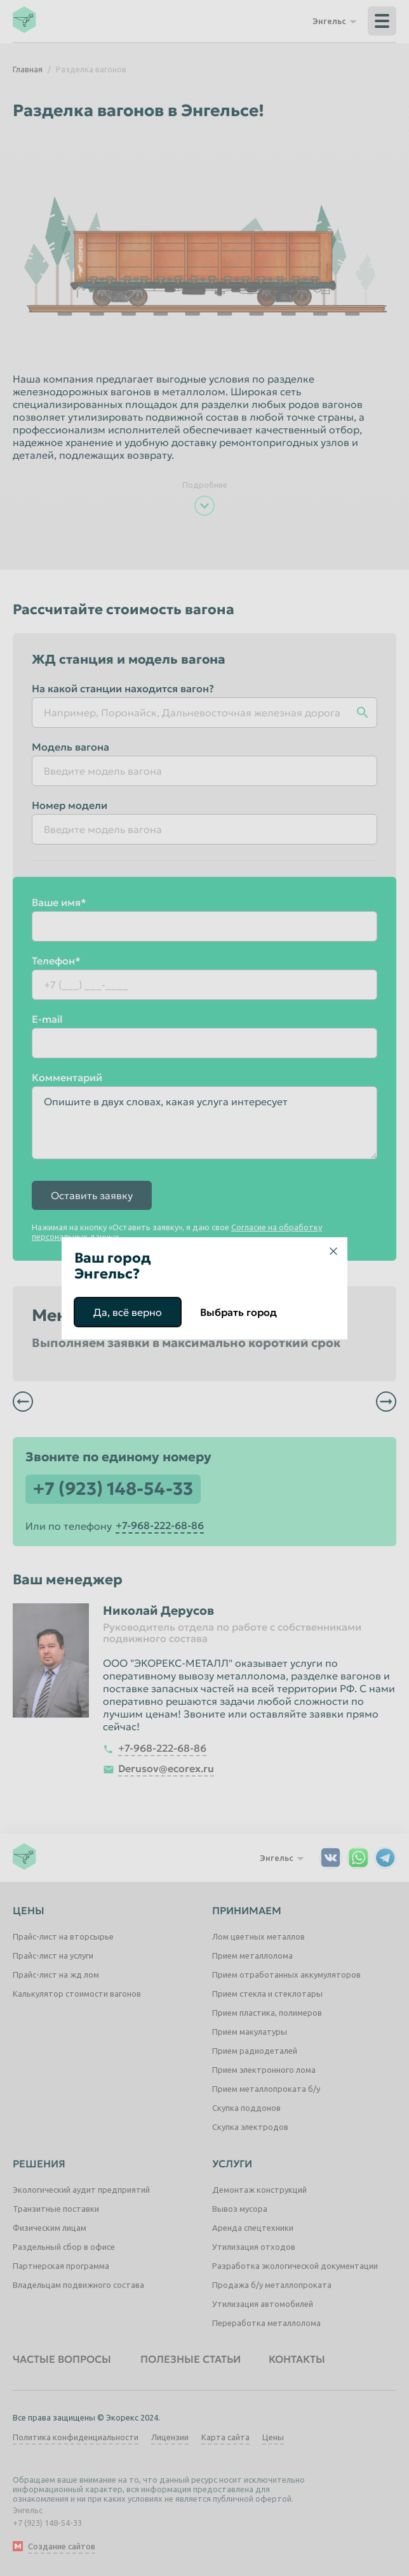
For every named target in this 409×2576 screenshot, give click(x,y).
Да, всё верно (127, 1312)
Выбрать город (238, 1312)
